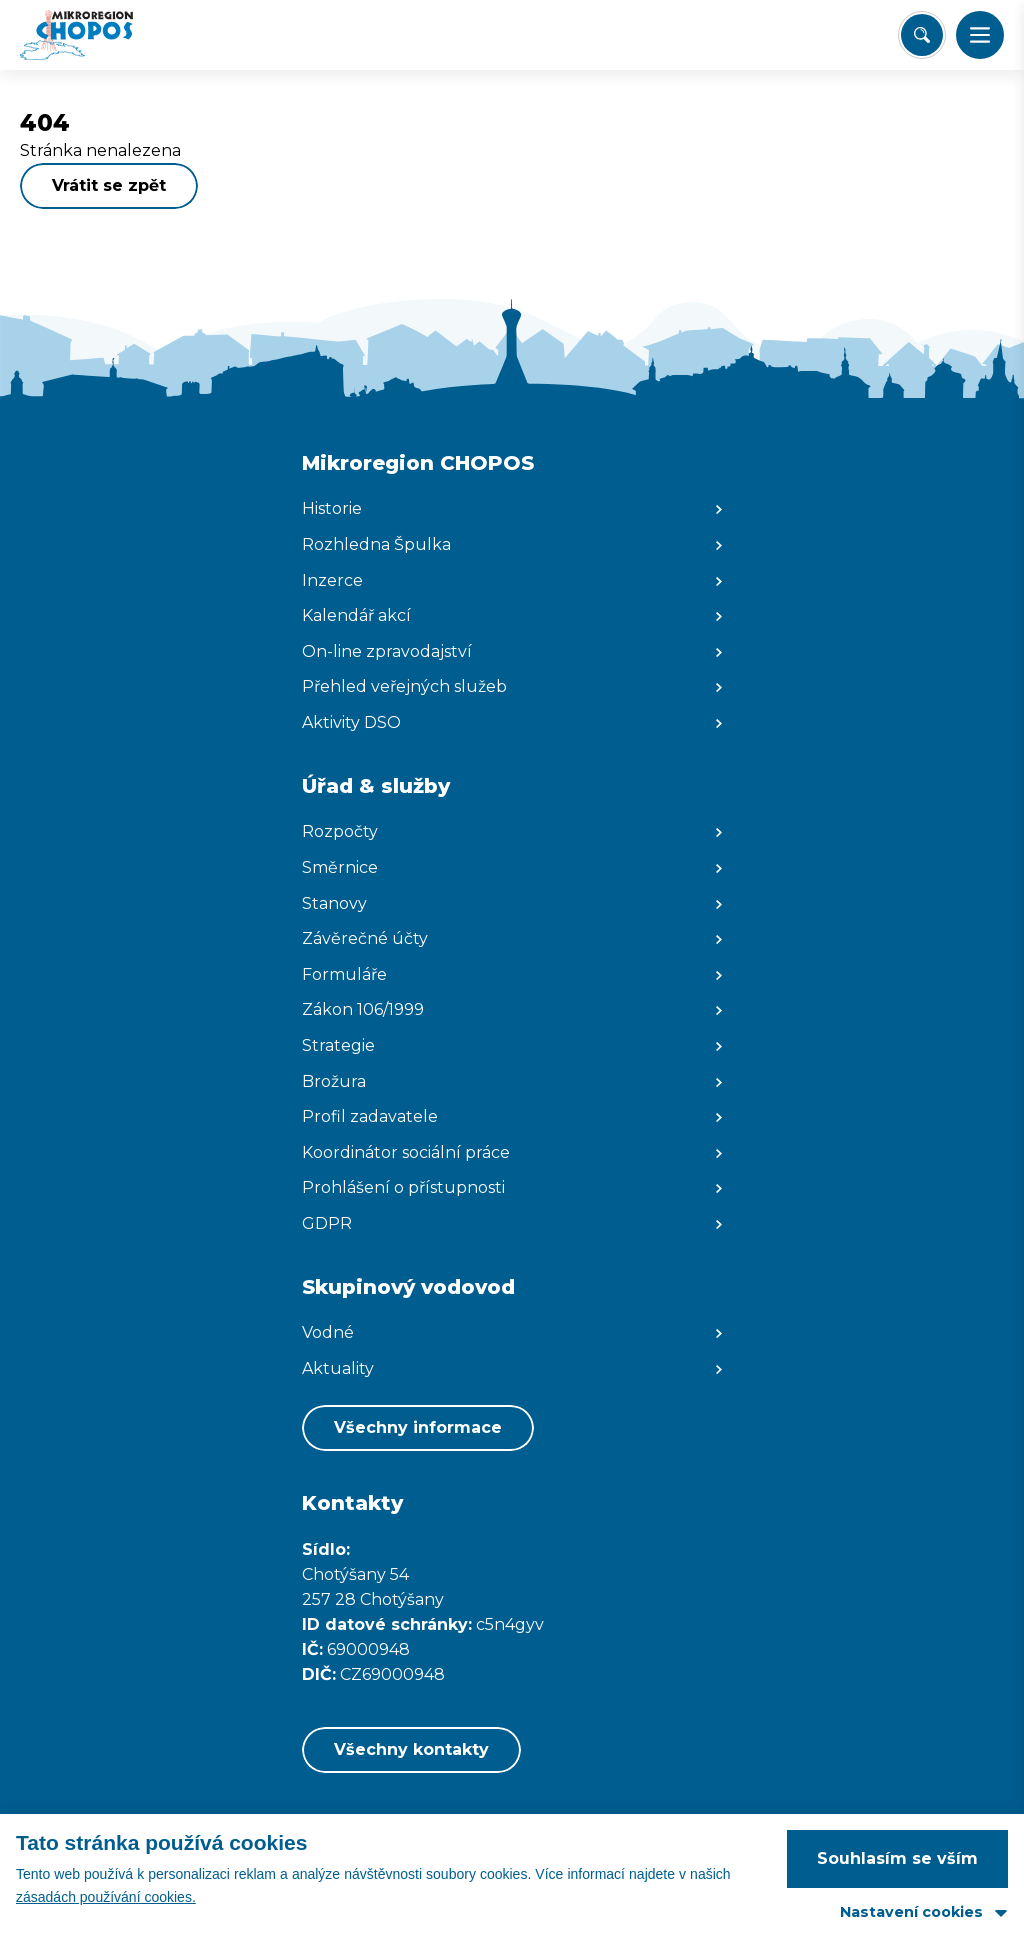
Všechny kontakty (411, 1749)
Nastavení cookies (911, 1912)
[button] (980, 35)
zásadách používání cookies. (106, 1897)
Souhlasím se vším (897, 1858)
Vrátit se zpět (109, 185)
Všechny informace (418, 1427)
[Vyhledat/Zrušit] (922, 35)
